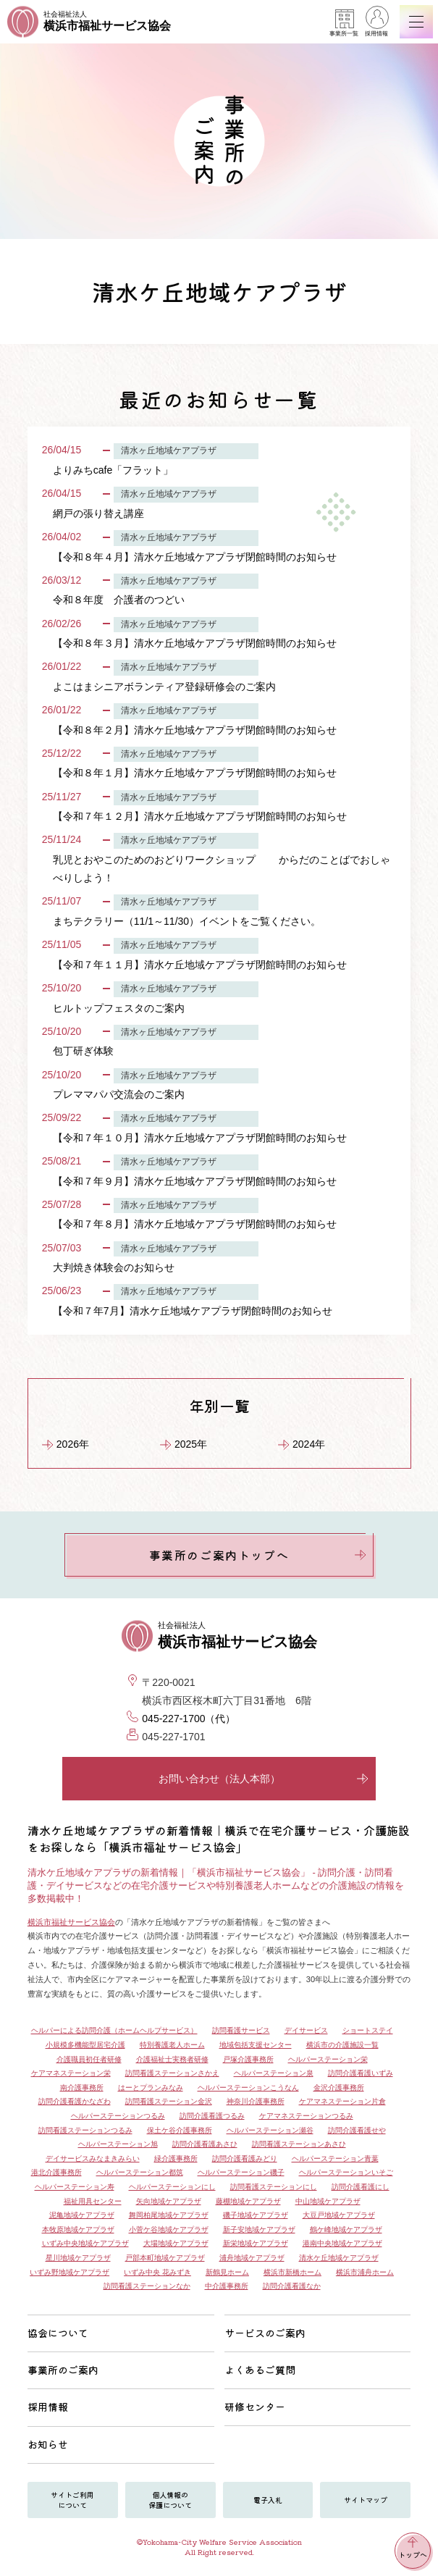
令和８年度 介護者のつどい (119, 599)
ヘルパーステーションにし (172, 2187)
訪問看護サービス (241, 2030)
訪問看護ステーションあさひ (299, 2144)
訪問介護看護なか (292, 2286)
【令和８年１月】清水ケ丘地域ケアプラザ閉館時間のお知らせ (195, 773)
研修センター (254, 2406)
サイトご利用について (72, 2499)
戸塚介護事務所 (248, 2059)
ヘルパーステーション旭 (118, 2144)
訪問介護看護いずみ (360, 2073)
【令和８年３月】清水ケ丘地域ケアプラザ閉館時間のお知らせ (195, 643)
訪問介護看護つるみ (212, 2116)
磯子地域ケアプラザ (255, 2215)
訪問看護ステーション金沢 (168, 2101)
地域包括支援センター (255, 2045)
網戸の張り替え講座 (98, 513)
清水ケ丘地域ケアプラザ (339, 2258)
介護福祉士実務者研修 (172, 2059)
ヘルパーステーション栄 (328, 2059)
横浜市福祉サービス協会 (71, 1922)
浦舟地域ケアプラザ (252, 2258)
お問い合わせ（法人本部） (264, 1779)
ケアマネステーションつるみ (306, 2116)
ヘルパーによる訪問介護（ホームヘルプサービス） (114, 2030)
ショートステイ (367, 2030)
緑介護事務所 (176, 2158)
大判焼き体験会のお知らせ (113, 1267)
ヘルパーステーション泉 (273, 2073)
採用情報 (376, 23)
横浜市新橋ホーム (292, 2272)
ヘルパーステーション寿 (74, 2187)
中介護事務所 (226, 2286)
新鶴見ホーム (227, 2272)
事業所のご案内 (63, 2369)
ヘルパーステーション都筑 (139, 2172)
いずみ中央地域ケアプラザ (85, 2243)
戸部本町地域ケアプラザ (165, 2258)
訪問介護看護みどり (244, 2158)
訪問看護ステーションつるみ (85, 2130)
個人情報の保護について (170, 2499)
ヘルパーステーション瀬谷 (270, 2130)
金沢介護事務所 (338, 2088)
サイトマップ (365, 2499)
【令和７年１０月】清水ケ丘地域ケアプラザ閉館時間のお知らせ (200, 1138)
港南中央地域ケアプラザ (342, 2243)
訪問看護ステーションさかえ (172, 2073)
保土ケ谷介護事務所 (179, 2130)
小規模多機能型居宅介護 (85, 2045)
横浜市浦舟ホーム (365, 2272)
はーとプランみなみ (150, 2088)
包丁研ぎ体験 (83, 1051)
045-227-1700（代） (188, 1718)
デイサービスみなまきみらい (93, 2158)
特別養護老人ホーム (172, 2045)
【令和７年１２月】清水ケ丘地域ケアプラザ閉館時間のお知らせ (200, 816)
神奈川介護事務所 (256, 2101)
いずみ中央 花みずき (157, 2272)
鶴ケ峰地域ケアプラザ (346, 2229)
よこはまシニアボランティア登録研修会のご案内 (164, 686)
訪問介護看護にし (360, 2187)
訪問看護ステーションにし (273, 2187)
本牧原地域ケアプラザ (78, 2229)
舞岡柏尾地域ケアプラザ (169, 2215)
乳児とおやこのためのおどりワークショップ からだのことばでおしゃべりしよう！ (221, 869)
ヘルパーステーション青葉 (335, 2158)
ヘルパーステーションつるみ (118, 2116)
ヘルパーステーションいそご (346, 2172)
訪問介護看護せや (357, 2130)
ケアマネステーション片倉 (342, 2101)
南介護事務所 (82, 2088)
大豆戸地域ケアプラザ (339, 2215)
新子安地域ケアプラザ (259, 2229)
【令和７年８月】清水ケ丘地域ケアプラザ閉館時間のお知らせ (195, 1224)
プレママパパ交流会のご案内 (119, 1094)
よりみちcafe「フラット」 (113, 470)
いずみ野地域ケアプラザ (69, 2272)
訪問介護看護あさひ (204, 2144)
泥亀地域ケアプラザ (81, 2215)
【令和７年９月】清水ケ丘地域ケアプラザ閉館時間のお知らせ (195, 1181)
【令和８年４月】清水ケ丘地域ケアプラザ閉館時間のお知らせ (195, 557)
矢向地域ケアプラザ (168, 2201)
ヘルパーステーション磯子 (241, 2172)
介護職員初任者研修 (89, 2059)
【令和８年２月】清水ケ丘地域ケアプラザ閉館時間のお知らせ (195, 730)
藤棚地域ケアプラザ (248, 2201)
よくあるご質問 (259, 2369)
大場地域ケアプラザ (176, 2243)
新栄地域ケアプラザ (255, 2243)
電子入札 (267, 2499)
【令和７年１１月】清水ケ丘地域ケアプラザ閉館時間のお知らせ (200, 964)
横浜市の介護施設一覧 (342, 2045)
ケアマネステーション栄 (71, 2073)
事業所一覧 (343, 23)
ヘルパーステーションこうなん (248, 2088)
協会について (58, 2332)
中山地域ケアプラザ (328, 2201)
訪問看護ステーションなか (147, 2286)
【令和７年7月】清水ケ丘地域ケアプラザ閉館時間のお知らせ (192, 1311)
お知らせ (48, 2444)
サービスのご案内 (265, 2332)
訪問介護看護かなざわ (74, 2101)
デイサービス (306, 2030)
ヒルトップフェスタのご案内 (119, 1008)
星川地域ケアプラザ (78, 2258)
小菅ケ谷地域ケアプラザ (169, 2229)
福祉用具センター (93, 2201)
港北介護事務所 (56, 2172)
